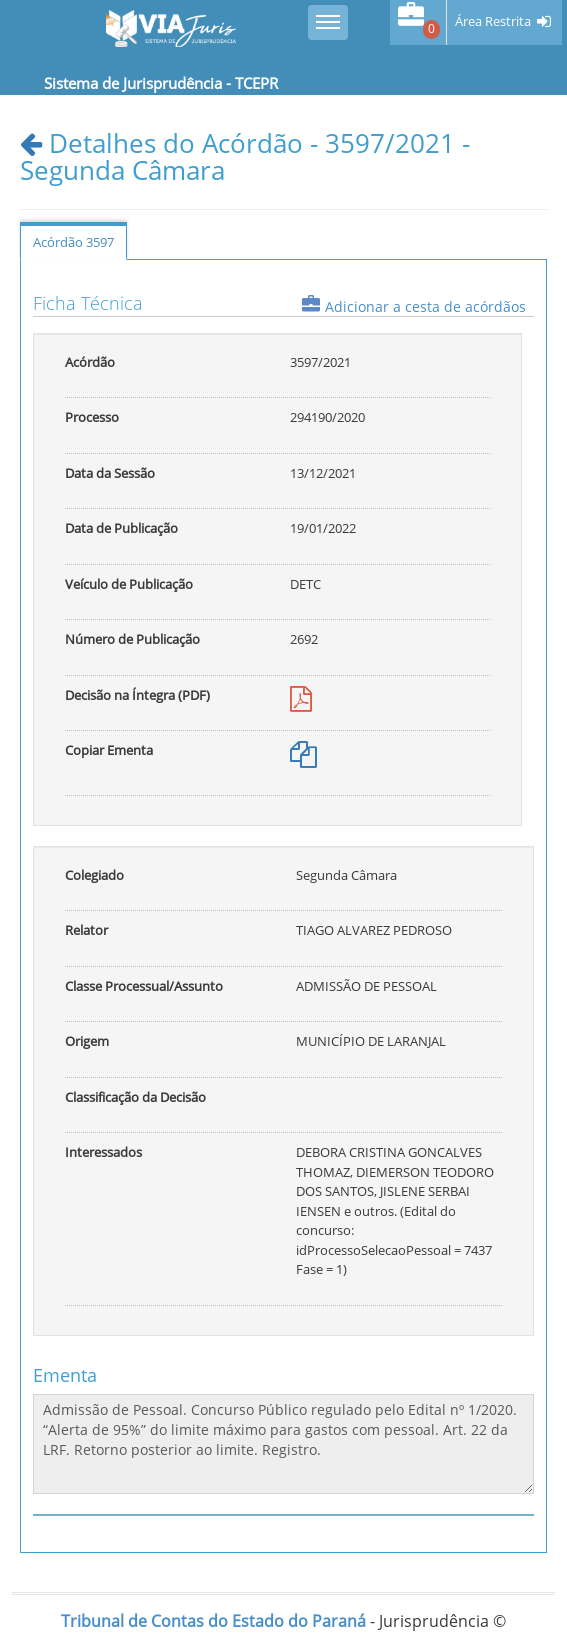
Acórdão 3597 (73, 242)
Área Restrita (493, 21)
